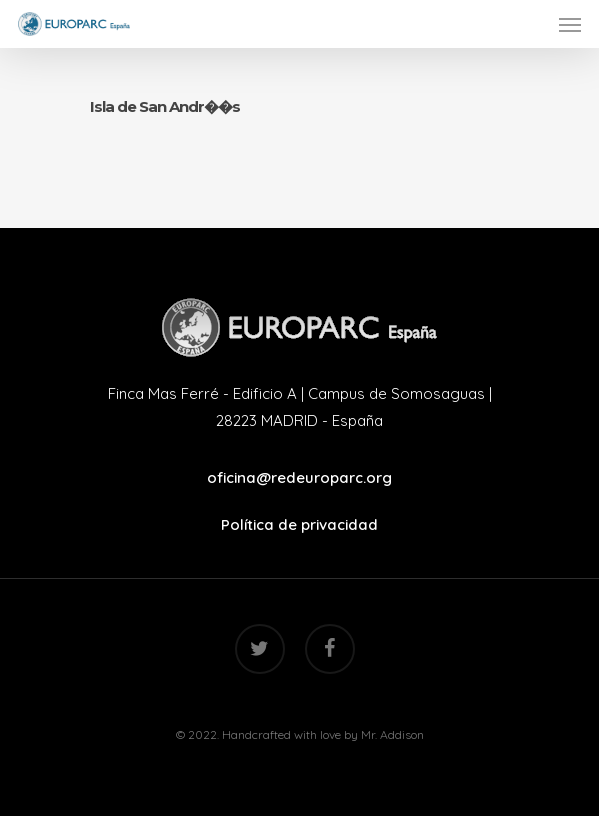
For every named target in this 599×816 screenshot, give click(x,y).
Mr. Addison (392, 734)
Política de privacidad (299, 524)
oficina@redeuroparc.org (299, 477)
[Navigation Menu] (570, 24)
